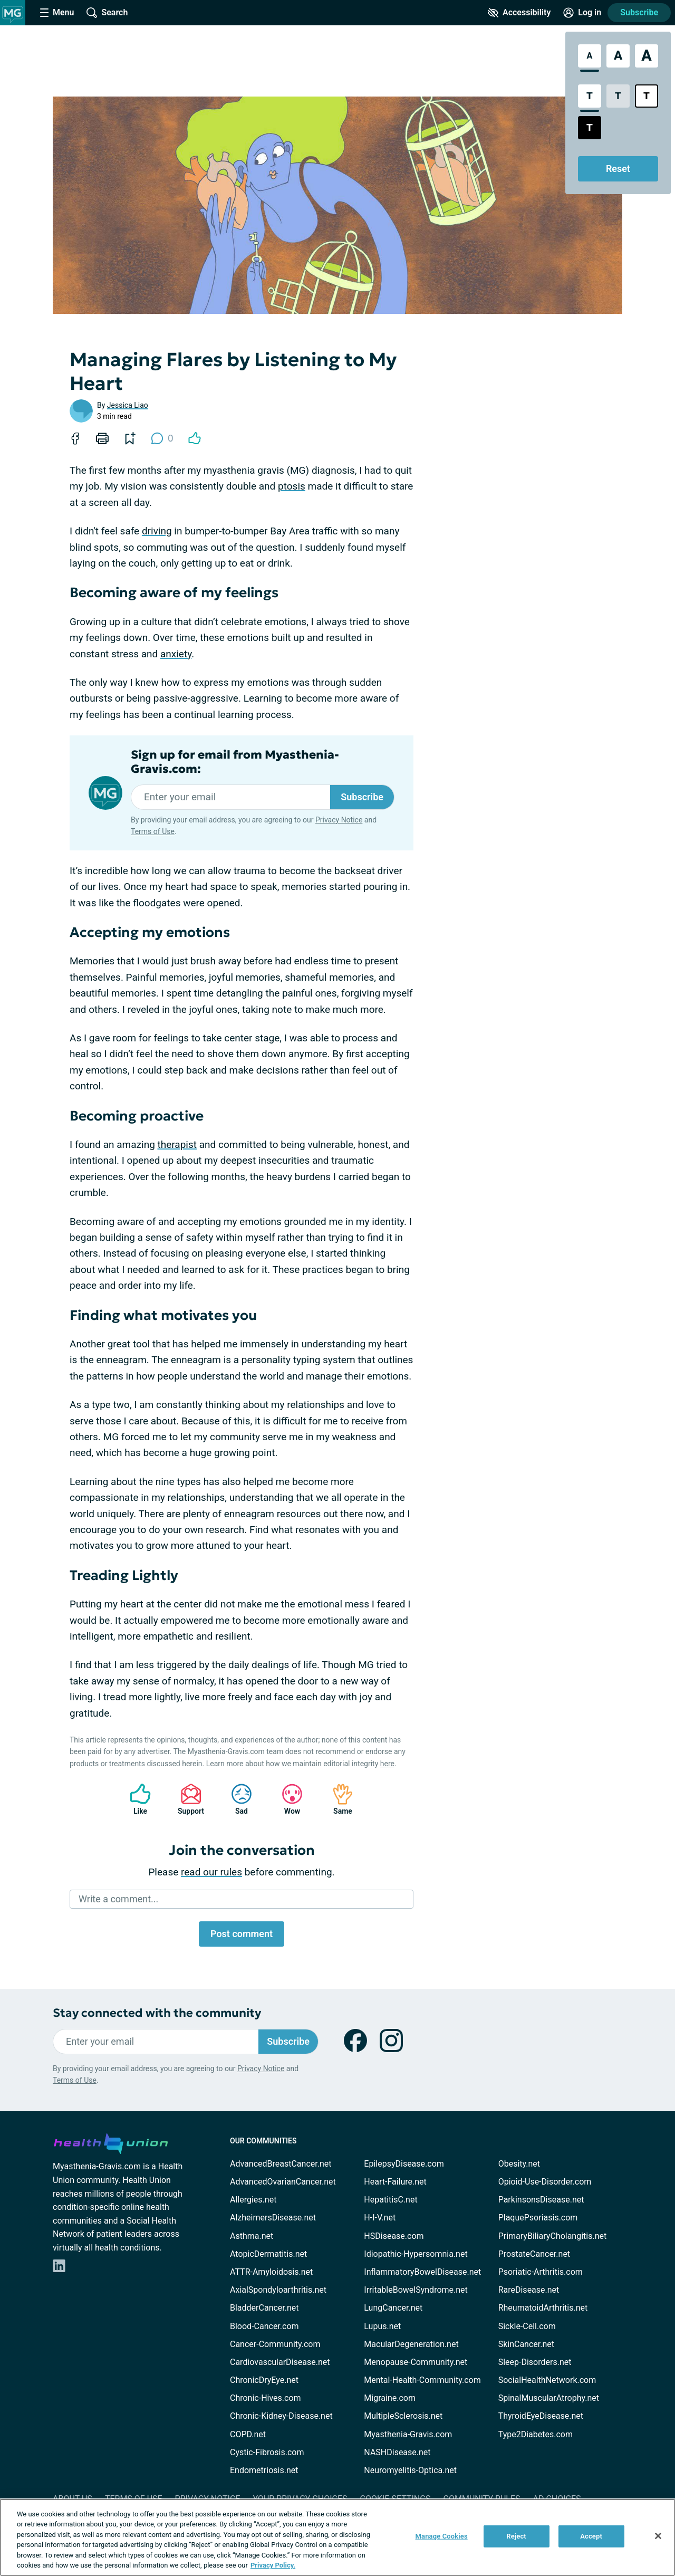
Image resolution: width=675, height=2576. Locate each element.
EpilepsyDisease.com (403, 2164)
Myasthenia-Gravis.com (408, 2434)
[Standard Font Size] (589, 56)
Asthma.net (251, 2236)
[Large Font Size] (618, 56)
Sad (236, 1799)
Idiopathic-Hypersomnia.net (415, 2254)
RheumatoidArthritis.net (543, 2308)
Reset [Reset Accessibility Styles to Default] (618, 168)
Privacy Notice (338, 820)
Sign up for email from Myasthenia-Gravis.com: (235, 761)
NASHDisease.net (397, 2452)
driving (157, 531)
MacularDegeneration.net (411, 2344)
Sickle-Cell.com (527, 2326)
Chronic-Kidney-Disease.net (281, 2416)
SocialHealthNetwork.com (547, 2380)
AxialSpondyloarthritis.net (278, 2290)
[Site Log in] (582, 12)
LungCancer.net (393, 2308)
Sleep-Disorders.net (535, 2362)
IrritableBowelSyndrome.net (415, 2290)
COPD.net (248, 2434)
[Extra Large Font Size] (646, 56)
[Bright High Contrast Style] (646, 96)
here (387, 1763)
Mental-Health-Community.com (422, 2380)
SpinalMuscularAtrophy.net (548, 2398)
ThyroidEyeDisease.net (540, 2416)
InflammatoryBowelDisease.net (422, 2272)
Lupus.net (382, 2326)
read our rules (211, 1872)
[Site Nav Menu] (57, 12)
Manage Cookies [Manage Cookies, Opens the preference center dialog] (442, 2536)
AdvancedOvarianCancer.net (283, 2182)
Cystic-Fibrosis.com (267, 2452)
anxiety (175, 654)
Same (337, 1799)
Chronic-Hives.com (265, 2398)
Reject (516, 2536)
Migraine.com (390, 2398)
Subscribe (639, 12)
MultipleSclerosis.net (403, 2416)
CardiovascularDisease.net (280, 2362)
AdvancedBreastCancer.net (280, 2164)
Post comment (241, 1933)
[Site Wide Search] (107, 12)
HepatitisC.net (390, 2200)
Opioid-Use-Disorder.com (545, 2182)
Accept (591, 2536)
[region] (337, 2537)
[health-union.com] (111, 2142)
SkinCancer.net (526, 2344)
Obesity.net (519, 2164)
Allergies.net (253, 2200)
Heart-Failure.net (395, 2182)
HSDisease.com (393, 2236)
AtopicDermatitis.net (268, 2254)
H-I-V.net (380, 2218)
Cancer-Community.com (275, 2344)
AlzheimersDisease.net (273, 2218)
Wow (287, 1799)
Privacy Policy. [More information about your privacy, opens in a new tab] (272, 2565)
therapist (177, 1144)
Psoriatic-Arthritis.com (540, 2272)
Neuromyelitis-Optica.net (410, 2470)
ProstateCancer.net (534, 2254)
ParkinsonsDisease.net (541, 2200)
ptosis (291, 486)
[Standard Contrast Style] (589, 96)
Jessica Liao (127, 405)
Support (187, 1799)
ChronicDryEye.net (264, 2380)
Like (135, 1799)
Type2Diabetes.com (535, 2434)
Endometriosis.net (264, 2470)
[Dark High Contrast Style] (589, 127)
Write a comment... (118, 1898)
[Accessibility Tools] (519, 12)
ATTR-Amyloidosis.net (271, 2272)
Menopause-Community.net (415, 2362)
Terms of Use (153, 831)
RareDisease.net (529, 2290)
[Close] (658, 2536)
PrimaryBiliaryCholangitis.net (552, 2236)
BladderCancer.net (264, 2308)
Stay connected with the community (157, 2013)
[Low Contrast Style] (618, 96)
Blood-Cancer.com (264, 2326)
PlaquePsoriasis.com (538, 2218)
